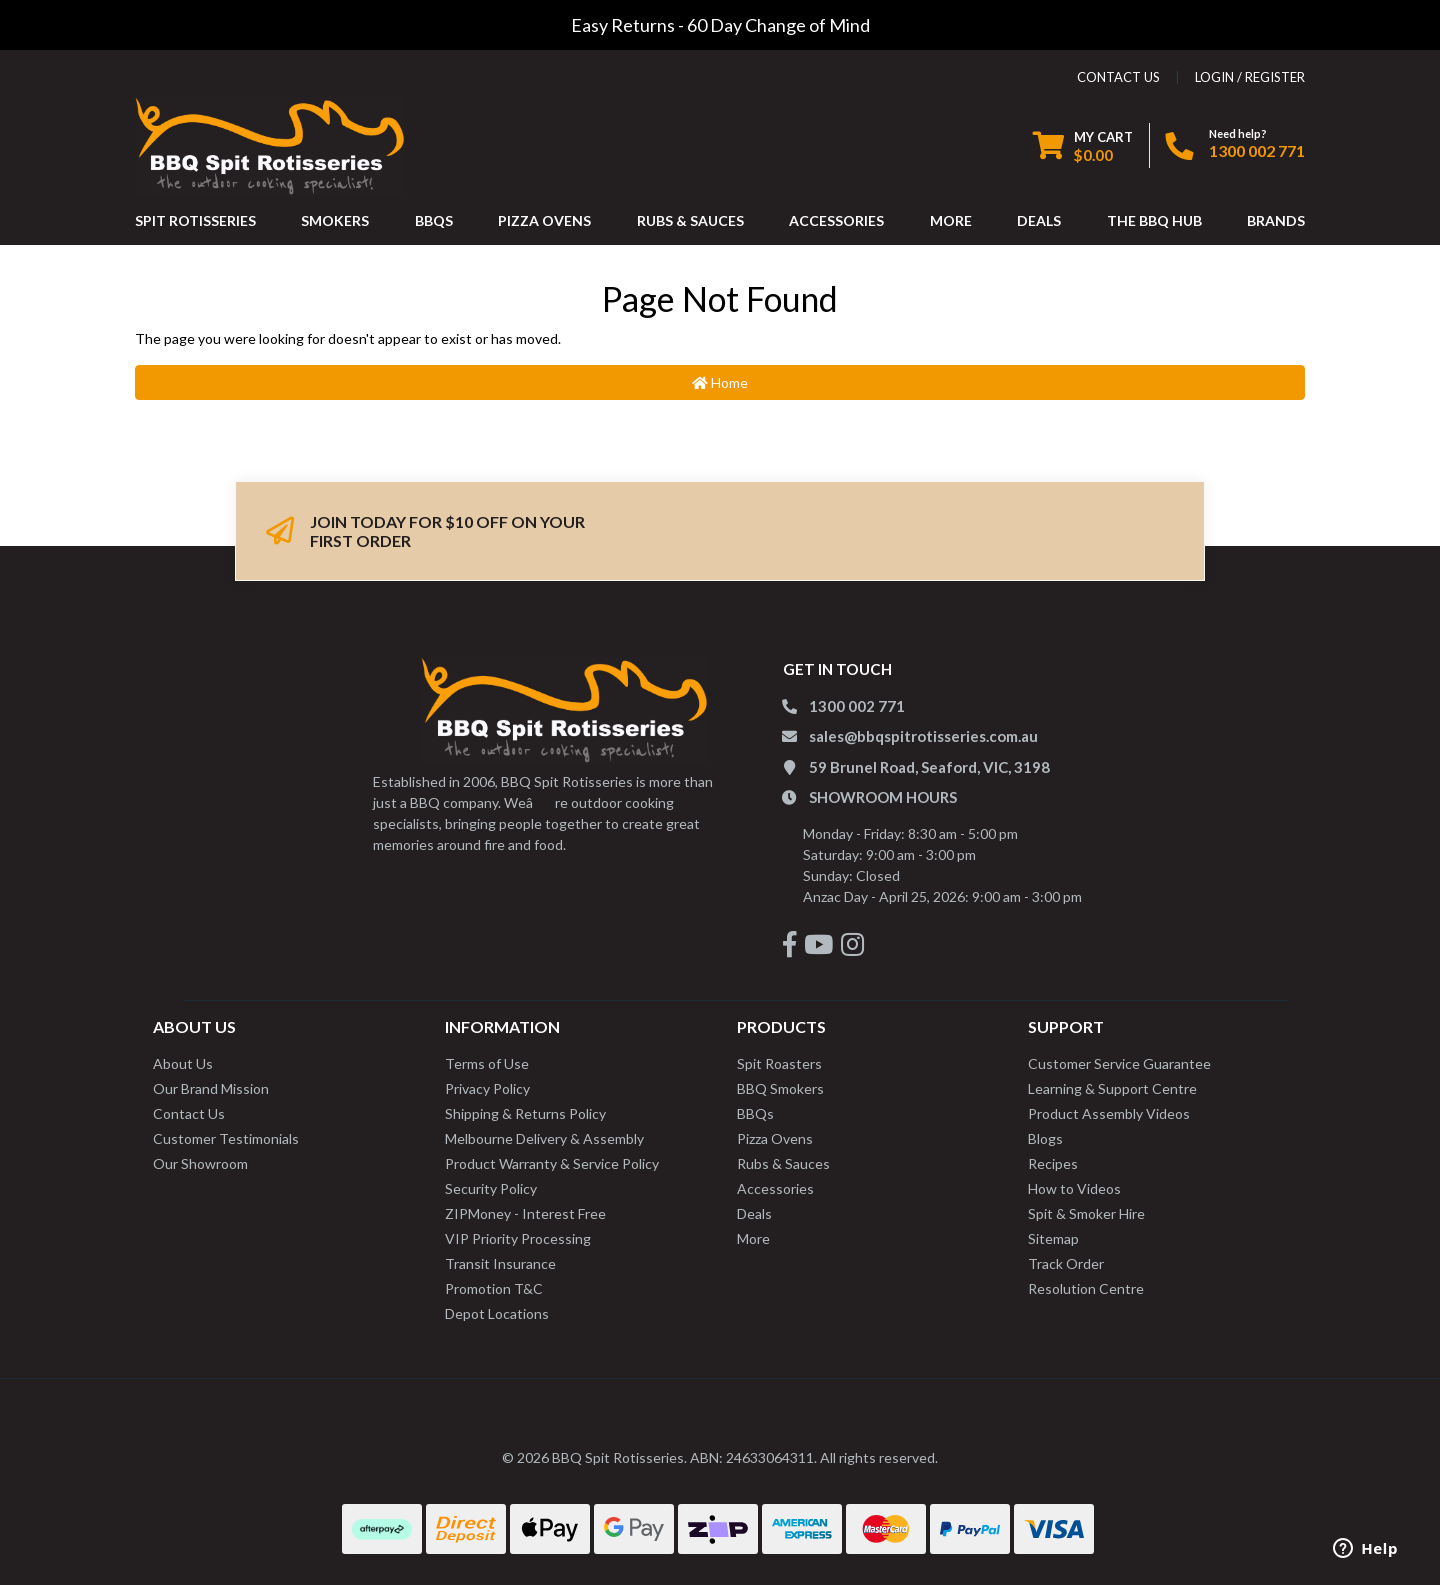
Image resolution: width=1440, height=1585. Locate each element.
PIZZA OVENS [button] (544, 220)
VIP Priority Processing (518, 1238)
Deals (754, 1213)
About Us (183, 1063)
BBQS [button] (434, 220)
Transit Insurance (500, 1263)
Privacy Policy (487, 1088)
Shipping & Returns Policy (525, 1113)
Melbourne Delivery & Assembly (544, 1138)
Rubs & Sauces (783, 1163)
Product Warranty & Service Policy (552, 1163)
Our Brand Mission (211, 1088)
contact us (1118, 77)
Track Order (1066, 1263)
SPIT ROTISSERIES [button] (195, 220)
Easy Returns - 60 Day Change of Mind (720, 25)
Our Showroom (200, 1163)
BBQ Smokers (780, 1088)
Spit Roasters (779, 1063)
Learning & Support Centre (1112, 1088)
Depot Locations (497, 1313)
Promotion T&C (494, 1288)
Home (720, 382)
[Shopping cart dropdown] (1083, 145)
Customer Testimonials (226, 1138)
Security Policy (491, 1188)
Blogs (1045, 1138)
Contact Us (189, 1113)
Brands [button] (1276, 220)
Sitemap (1053, 1238)
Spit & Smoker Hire (1086, 1213)
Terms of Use (487, 1063)
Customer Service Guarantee (1119, 1063)
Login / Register (1250, 77)
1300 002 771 (1257, 150)
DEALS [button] (1039, 220)
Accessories (775, 1188)
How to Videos (1074, 1188)
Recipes (1053, 1163)
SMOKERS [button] (335, 220)
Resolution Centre (1086, 1288)
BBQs (755, 1113)
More (753, 1238)
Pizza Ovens (775, 1138)
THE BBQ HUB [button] (1154, 220)
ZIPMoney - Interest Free (525, 1213)
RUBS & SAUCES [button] (690, 220)
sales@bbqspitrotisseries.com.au (923, 736)
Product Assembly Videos (1109, 1113)
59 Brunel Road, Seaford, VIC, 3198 (929, 767)
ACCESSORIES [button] (836, 220)
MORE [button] (951, 220)
